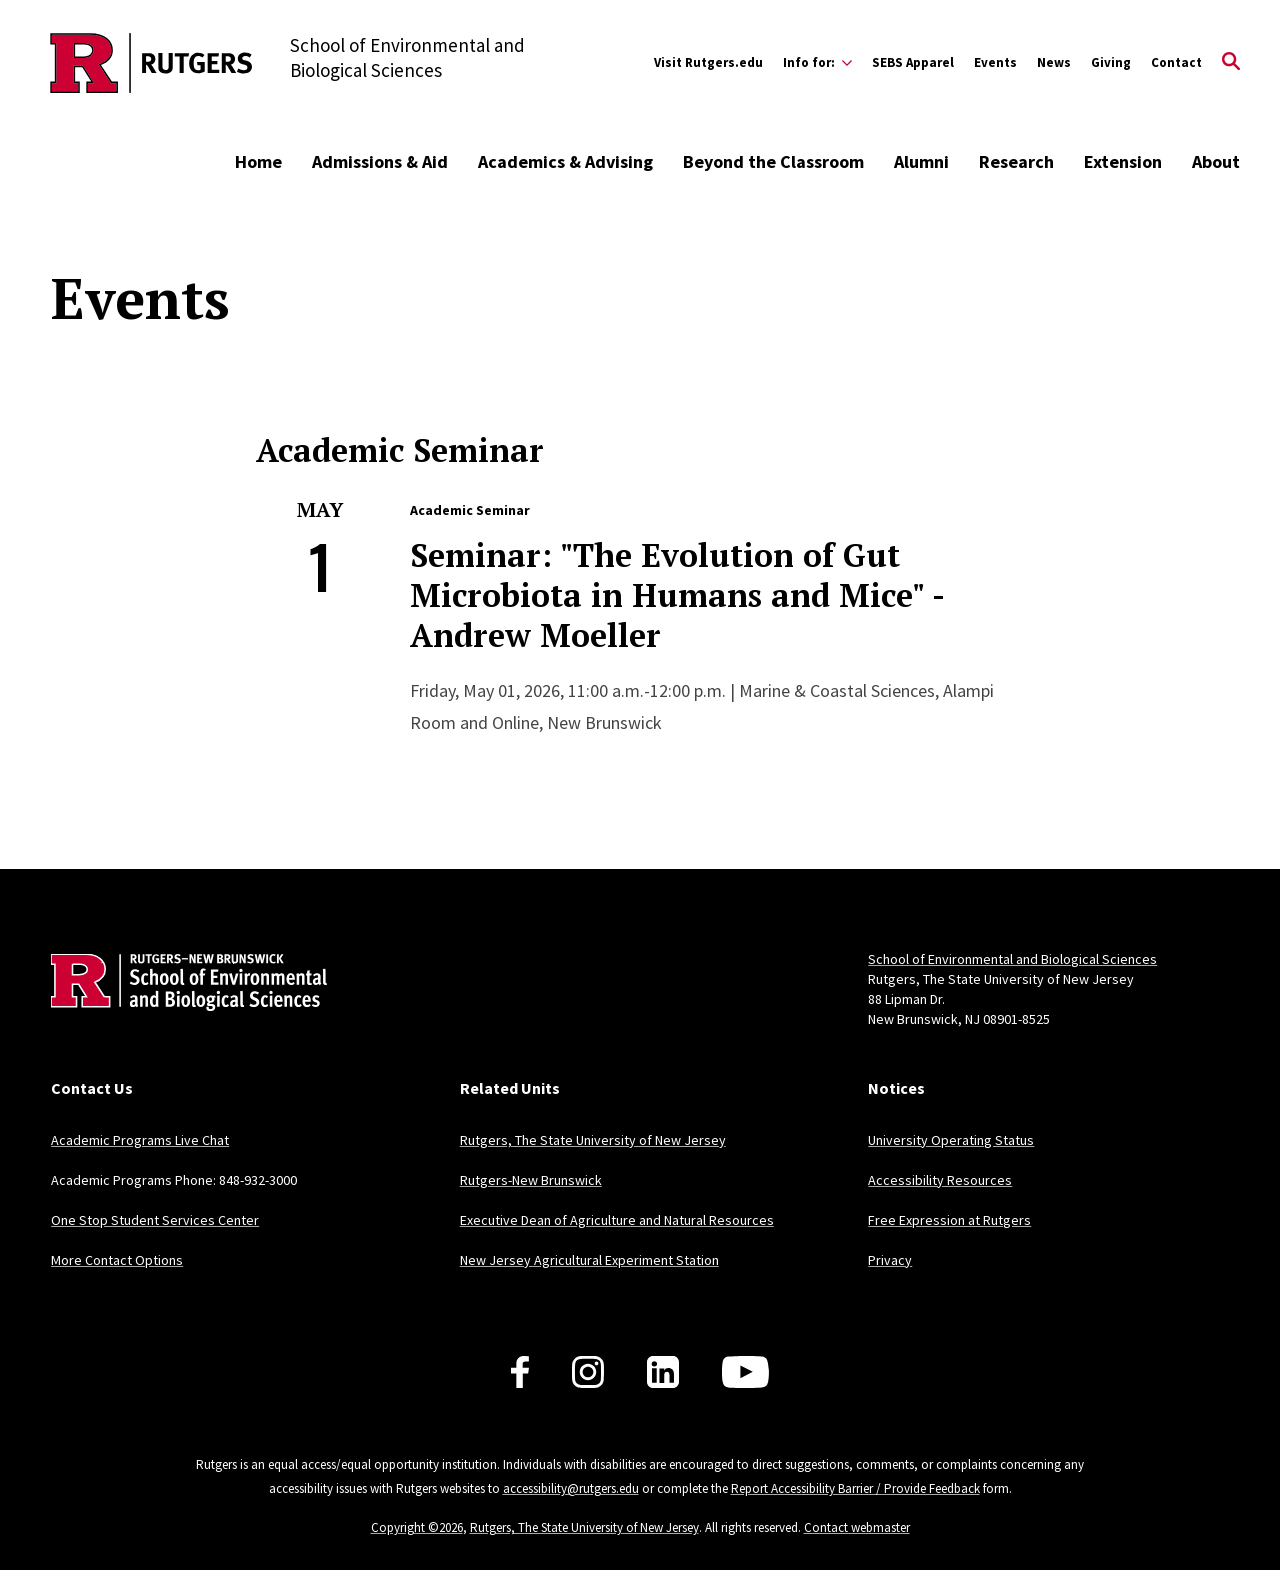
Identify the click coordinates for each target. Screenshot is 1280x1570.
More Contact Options (117, 1260)
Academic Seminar (470, 510)
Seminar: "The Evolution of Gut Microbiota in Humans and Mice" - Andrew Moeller (677, 595)
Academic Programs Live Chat (140, 1140)
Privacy (890, 1260)
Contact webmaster (857, 1527)
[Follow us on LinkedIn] (663, 1372)
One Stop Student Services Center (155, 1220)
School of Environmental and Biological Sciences (1012, 959)
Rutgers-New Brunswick (531, 1180)
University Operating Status (951, 1140)
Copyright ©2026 (417, 1527)
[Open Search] (1231, 63)
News (1054, 62)
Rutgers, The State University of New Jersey (593, 1140)
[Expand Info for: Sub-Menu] (817, 63)
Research (1016, 161)
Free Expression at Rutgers (949, 1220)
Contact (1176, 62)
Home (258, 161)
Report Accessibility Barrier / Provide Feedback (855, 1488)
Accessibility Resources (940, 1180)
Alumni (921, 161)
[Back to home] (183, 1012)
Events (995, 62)
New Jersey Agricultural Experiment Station (589, 1260)
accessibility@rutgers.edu (571, 1488)
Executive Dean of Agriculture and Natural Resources (617, 1220)
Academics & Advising (565, 161)
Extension (1123, 161)
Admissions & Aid (380, 161)
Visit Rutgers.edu (708, 62)
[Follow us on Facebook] (520, 1372)
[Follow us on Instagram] (588, 1372)
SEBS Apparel (913, 62)
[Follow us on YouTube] (745, 1372)
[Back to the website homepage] (151, 63)
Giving (1111, 62)
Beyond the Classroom (773, 161)
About (1216, 161)
